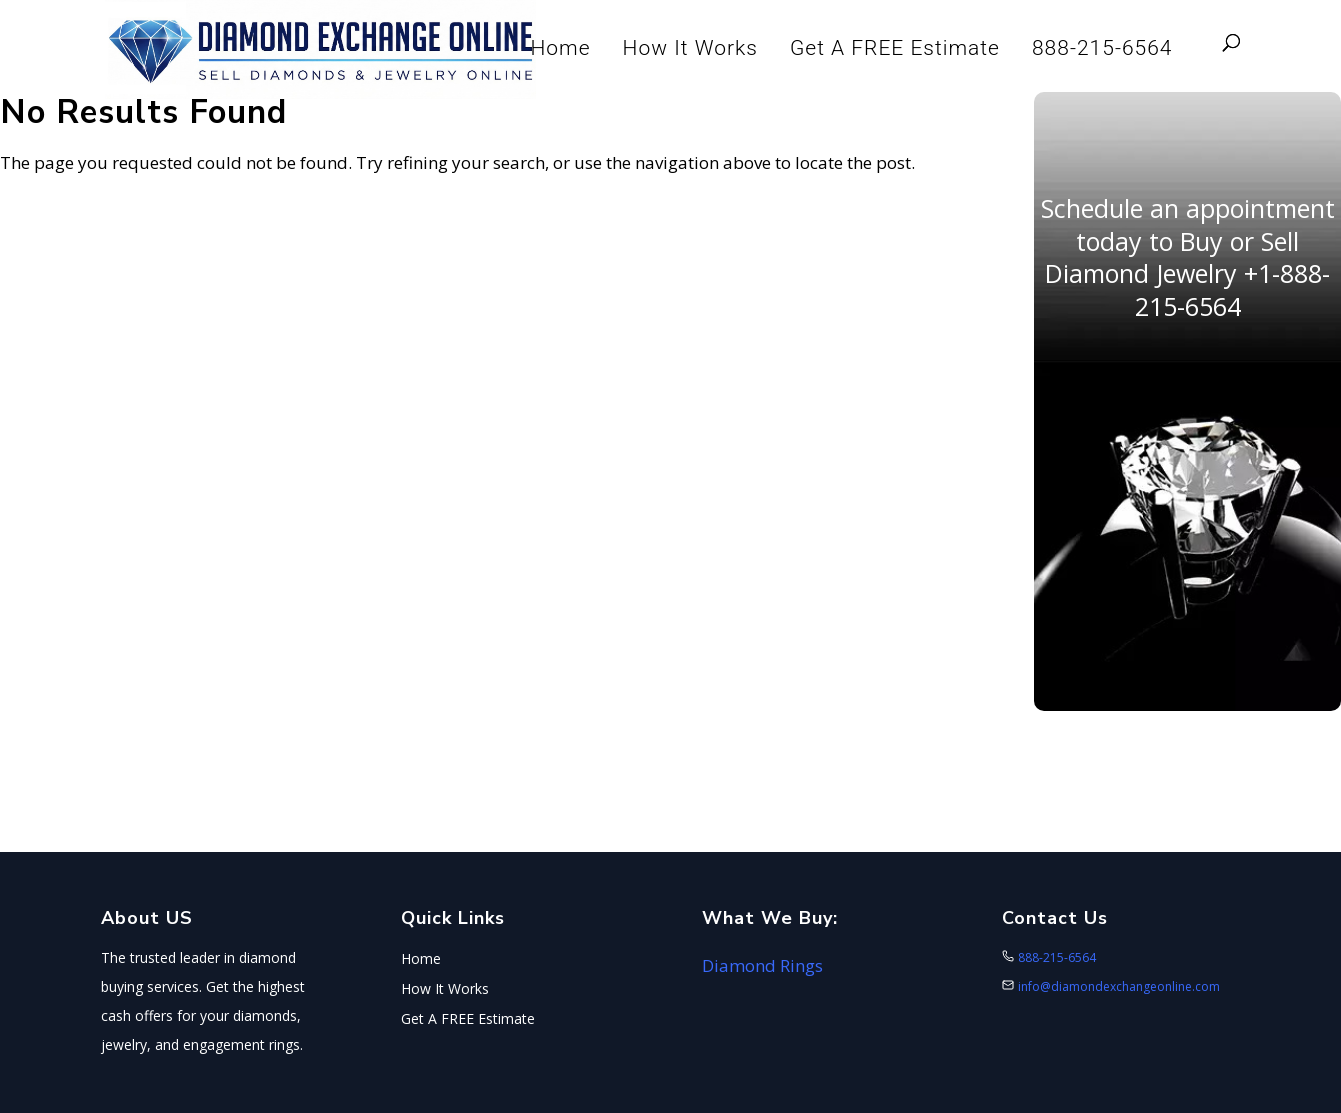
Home (561, 48)
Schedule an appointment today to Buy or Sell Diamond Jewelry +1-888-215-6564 (1188, 257)
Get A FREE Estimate (895, 48)
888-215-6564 (1102, 48)
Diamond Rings (762, 965)
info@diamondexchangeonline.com (1119, 986)
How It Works (690, 48)
